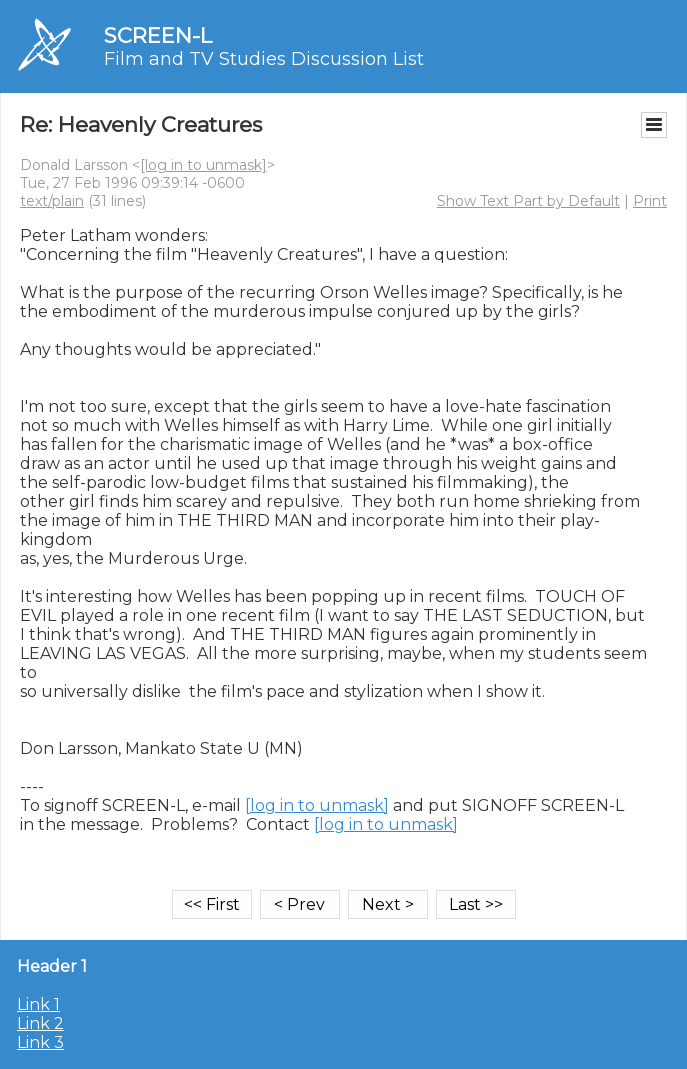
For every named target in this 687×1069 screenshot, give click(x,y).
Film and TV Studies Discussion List (264, 59)
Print (650, 201)
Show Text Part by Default (528, 201)
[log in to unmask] (203, 165)
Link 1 (38, 1004)
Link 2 (40, 1023)
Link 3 (40, 1042)
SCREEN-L (158, 35)
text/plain (52, 201)
